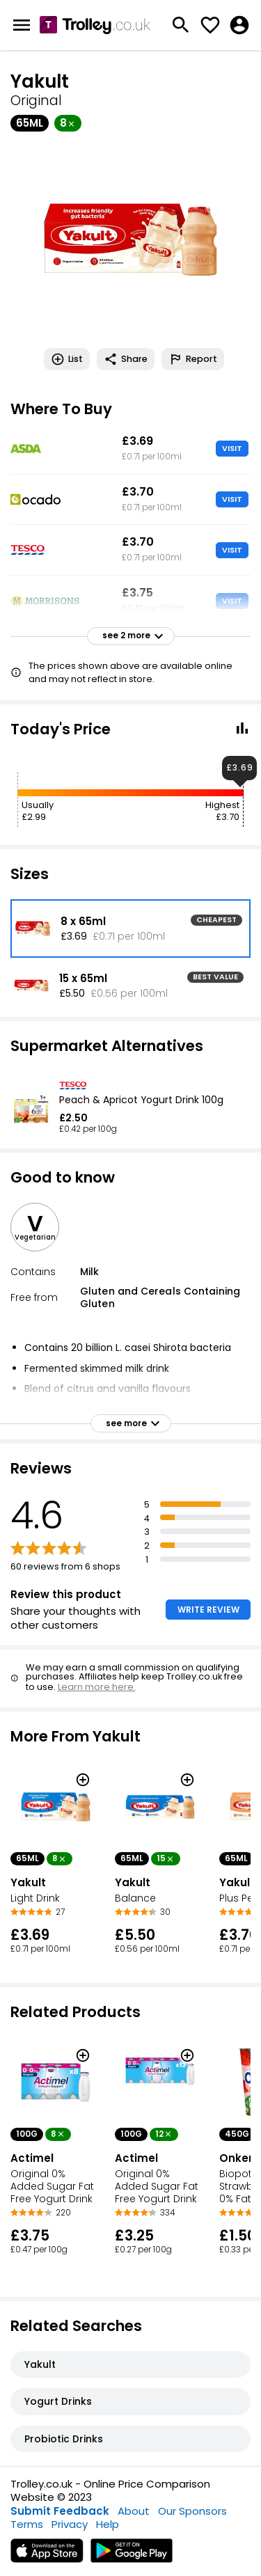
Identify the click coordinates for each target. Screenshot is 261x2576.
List (67, 359)
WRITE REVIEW (208, 1609)
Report (192, 359)
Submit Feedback (59, 2511)
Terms (26, 2524)
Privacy (70, 2524)
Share (126, 359)
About (134, 2511)
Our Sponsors (192, 2511)
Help (107, 2524)
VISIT (232, 448)
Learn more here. (97, 1686)
